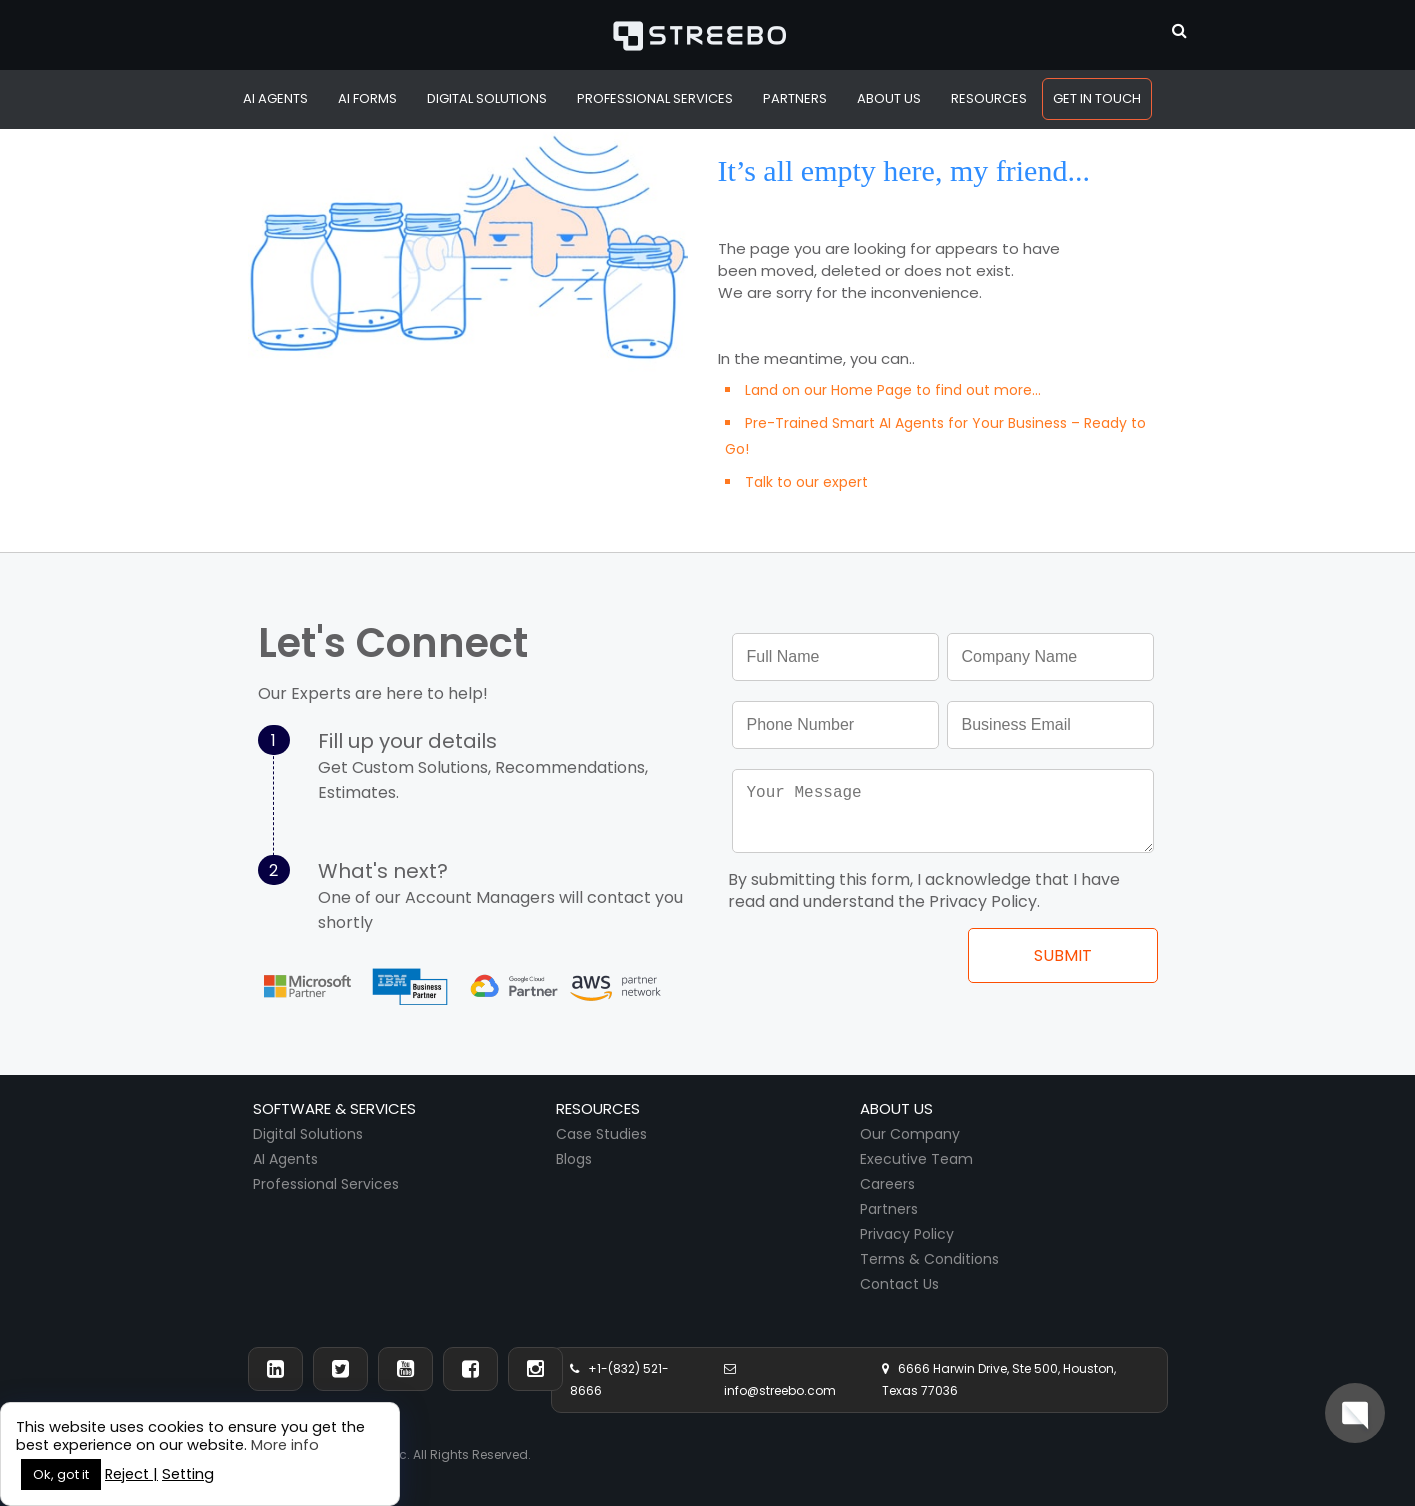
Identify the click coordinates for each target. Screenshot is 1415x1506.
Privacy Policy (907, 1234)
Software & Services (334, 1108)
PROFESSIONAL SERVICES (655, 98)
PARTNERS (795, 98)
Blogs (574, 1159)
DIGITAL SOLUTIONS (487, 98)
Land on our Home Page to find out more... (893, 390)
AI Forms (367, 98)
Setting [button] (188, 1474)
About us (896, 1108)
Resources (989, 98)
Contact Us (899, 1284)
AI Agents (275, 98)
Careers (887, 1184)
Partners (889, 1209)
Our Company (910, 1134)
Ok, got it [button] (61, 1474)
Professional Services (326, 1184)
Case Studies (601, 1134)
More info (285, 1445)
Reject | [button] (131, 1474)
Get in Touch (1097, 98)
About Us (889, 98)
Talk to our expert (806, 482)
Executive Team (916, 1159)
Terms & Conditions (929, 1259)
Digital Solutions (308, 1134)
